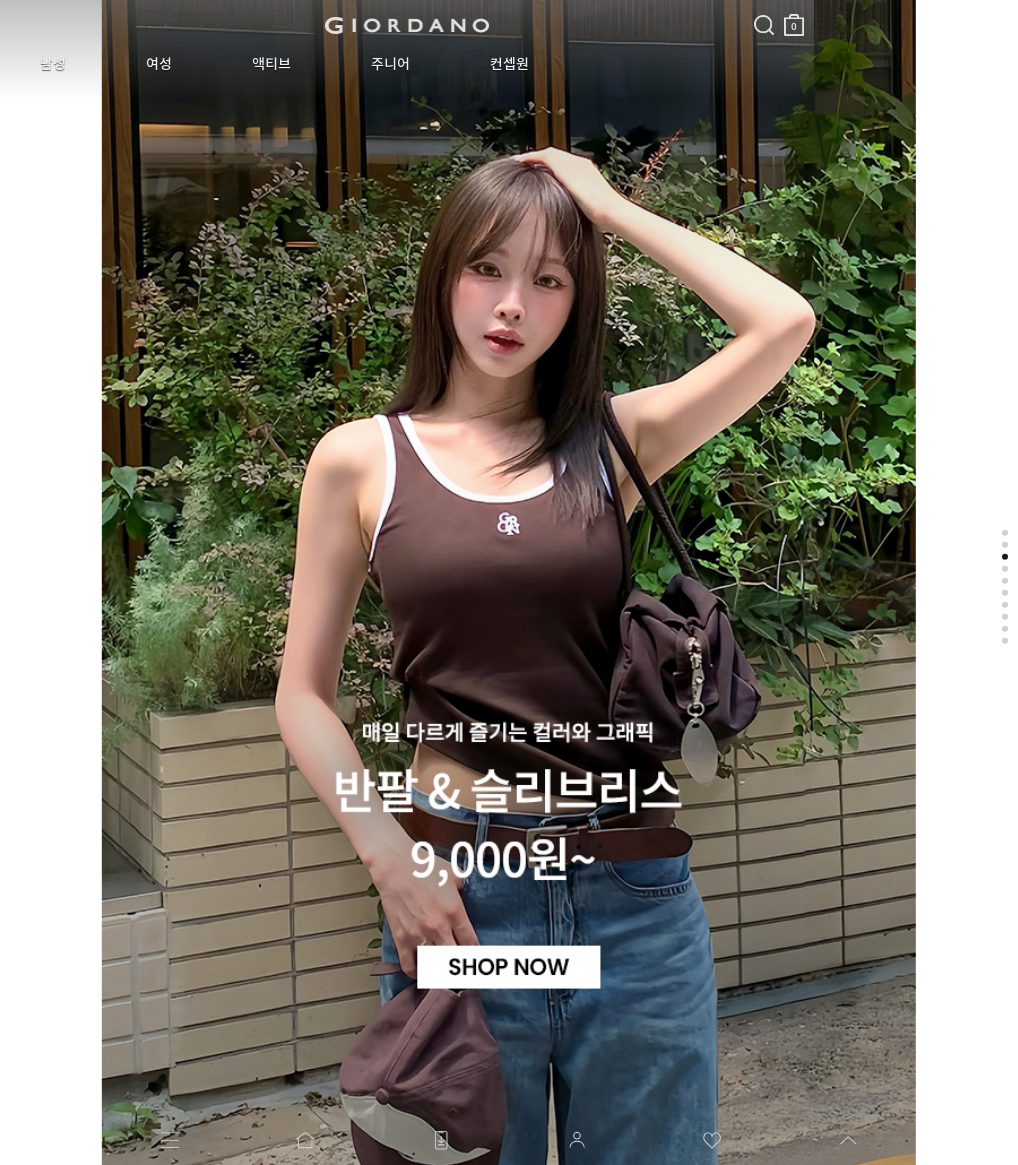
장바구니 (483, 17)
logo (251, 25)
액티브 (196, 64)
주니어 (285, 64)
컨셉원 (374, 64)
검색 (453, 8)
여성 (114, 64)
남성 (38, 64)
